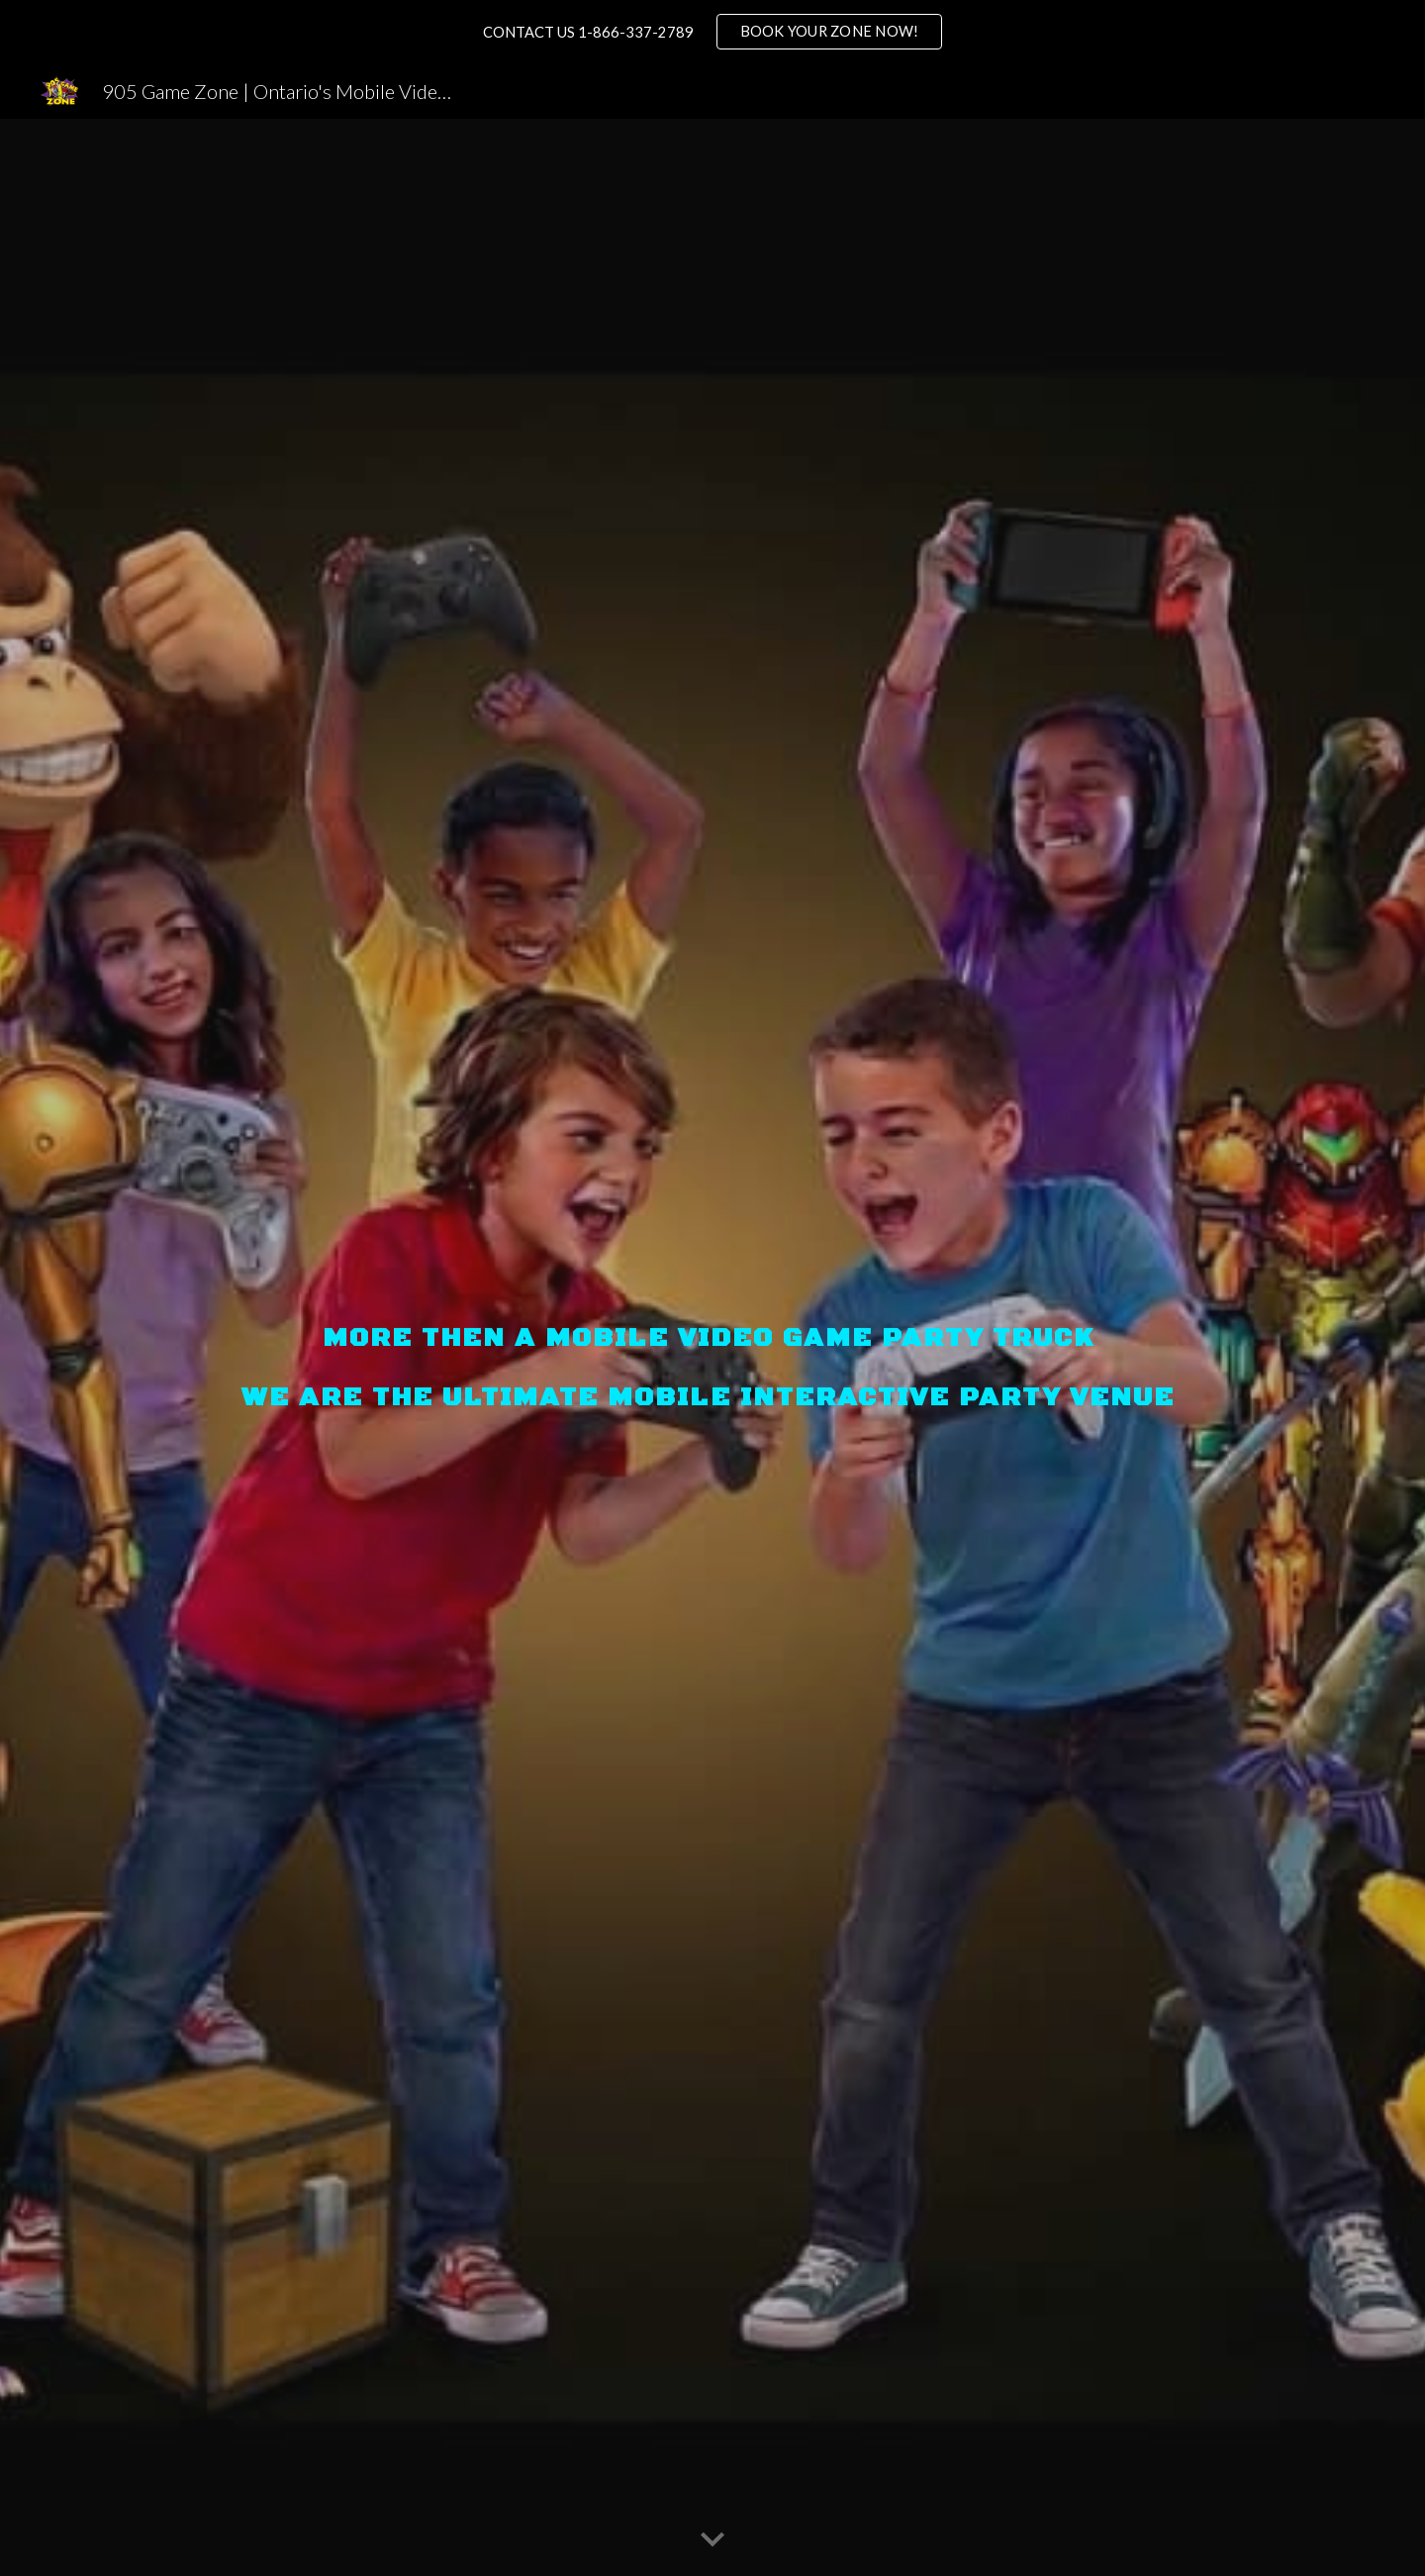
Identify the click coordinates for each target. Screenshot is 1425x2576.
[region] (712, 31)
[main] (712, 1347)
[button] (712, 2540)
